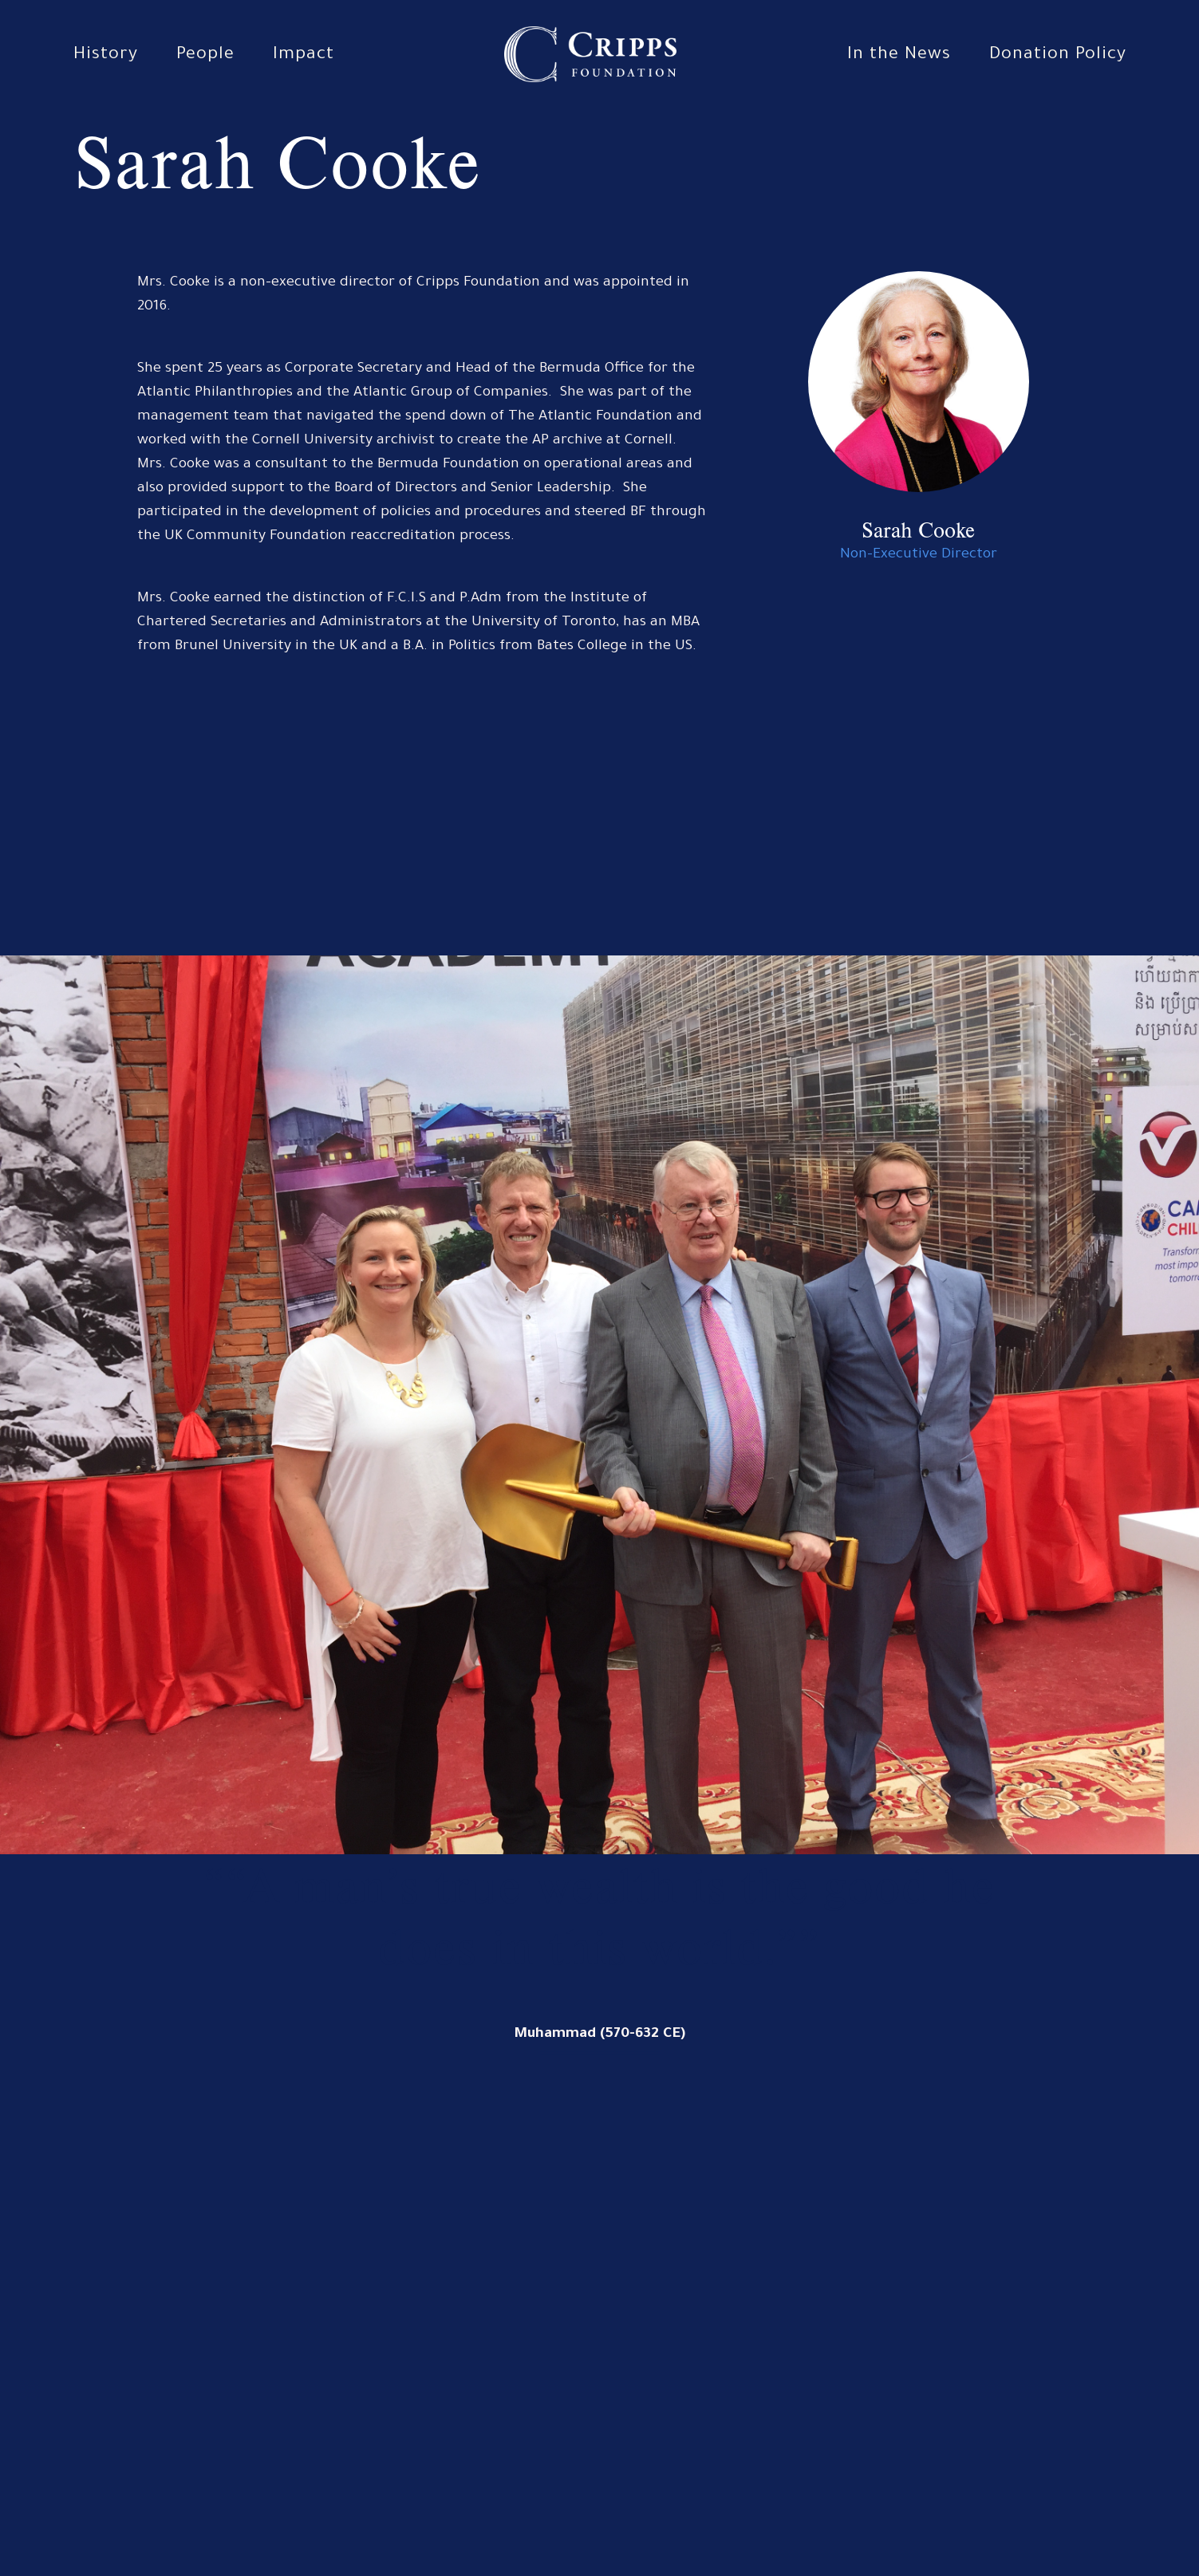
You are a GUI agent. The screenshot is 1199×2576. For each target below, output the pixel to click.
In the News (899, 55)
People (205, 55)
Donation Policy (1057, 55)
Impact (303, 55)
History (105, 55)
